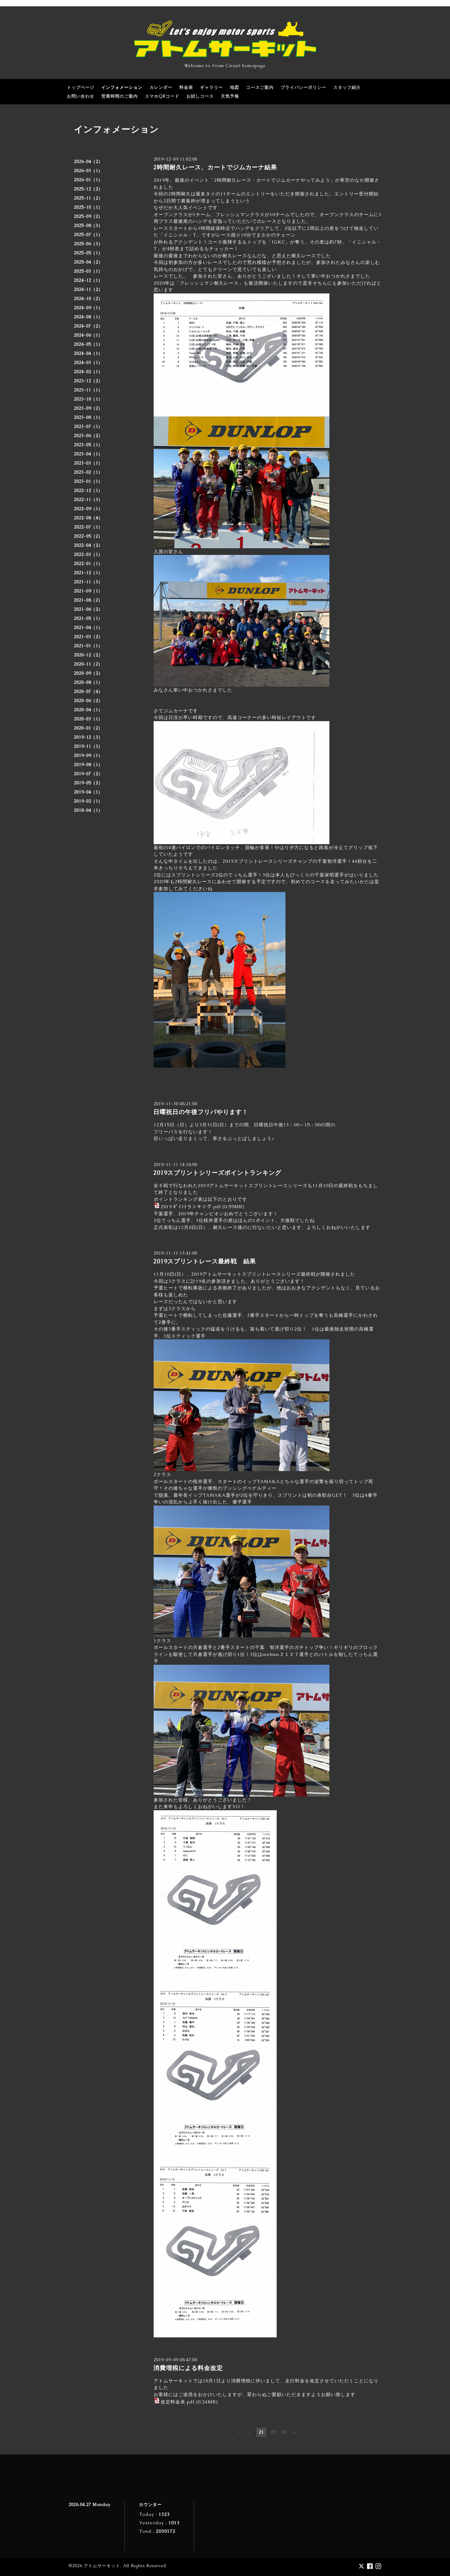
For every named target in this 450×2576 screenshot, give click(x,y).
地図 (234, 87)
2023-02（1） (88, 472)
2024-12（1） (88, 280)
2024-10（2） (88, 299)
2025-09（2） (88, 216)
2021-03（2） (88, 637)
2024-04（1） (88, 353)
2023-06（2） (88, 436)
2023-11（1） (88, 390)
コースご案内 (260, 87)
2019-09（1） (88, 755)
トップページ (80, 87)
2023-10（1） (88, 399)
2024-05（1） (88, 344)
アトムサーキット (102, 2566)
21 (261, 2432)
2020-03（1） (88, 719)
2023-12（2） (88, 381)
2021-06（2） (88, 609)
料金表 (186, 87)
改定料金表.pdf (178, 2402)
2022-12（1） (88, 490)
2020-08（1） (88, 682)
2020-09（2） (88, 673)
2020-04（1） (88, 710)
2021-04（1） (88, 627)
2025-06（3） (88, 244)
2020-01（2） (88, 728)
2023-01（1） (88, 481)
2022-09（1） (88, 509)
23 (284, 2432)
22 (273, 2432)
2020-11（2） (88, 664)
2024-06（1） (88, 335)
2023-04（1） (88, 454)
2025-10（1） (88, 207)
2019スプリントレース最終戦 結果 (204, 1261)
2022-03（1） (88, 554)
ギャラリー (211, 87)
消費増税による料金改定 (188, 2368)
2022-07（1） (88, 527)
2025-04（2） (88, 262)
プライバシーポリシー (303, 87)
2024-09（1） (88, 308)
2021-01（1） (88, 646)
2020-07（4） (88, 691)
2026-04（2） (88, 161)
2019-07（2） (88, 774)
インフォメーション (121, 87)
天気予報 (230, 96)
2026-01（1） (88, 180)
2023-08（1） (88, 417)
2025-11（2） (88, 198)
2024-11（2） (88, 289)
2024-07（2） (88, 326)
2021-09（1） (88, 591)
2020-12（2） (88, 655)
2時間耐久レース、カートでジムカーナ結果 (215, 167)
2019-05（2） (88, 783)
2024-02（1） (88, 372)
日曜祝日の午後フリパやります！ (200, 1112)
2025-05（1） (88, 253)
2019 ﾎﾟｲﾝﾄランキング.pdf (191, 1207)
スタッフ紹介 (347, 87)
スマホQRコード (162, 96)
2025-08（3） (88, 225)
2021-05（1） (88, 618)
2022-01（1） (88, 564)
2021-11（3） (88, 582)
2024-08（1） (88, 317)
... (250, 2432)
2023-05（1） (88, 445)
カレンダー (160, 87)
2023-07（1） (88, 426)
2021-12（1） (88, 573)
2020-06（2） (88, 701)
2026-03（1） (88, 171)
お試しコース (200, 96)
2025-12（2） (88, 189)
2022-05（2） (88, 536)
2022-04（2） (88, 545)
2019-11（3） (88, 746)
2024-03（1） (88, 362)
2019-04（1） (88, 792)
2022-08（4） (88, 518)
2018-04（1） (88, 810)
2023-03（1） (88, 463)
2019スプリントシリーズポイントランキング (220, 1173)
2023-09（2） (88, 408)
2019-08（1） (88, 765)
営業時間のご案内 (119, 96)
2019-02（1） (88, 801)
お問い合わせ (80, 96)
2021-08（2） (88, 600)
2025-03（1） (88, 271)
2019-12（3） (88, 737)
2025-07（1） (88, 235)
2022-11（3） (88, 500)
